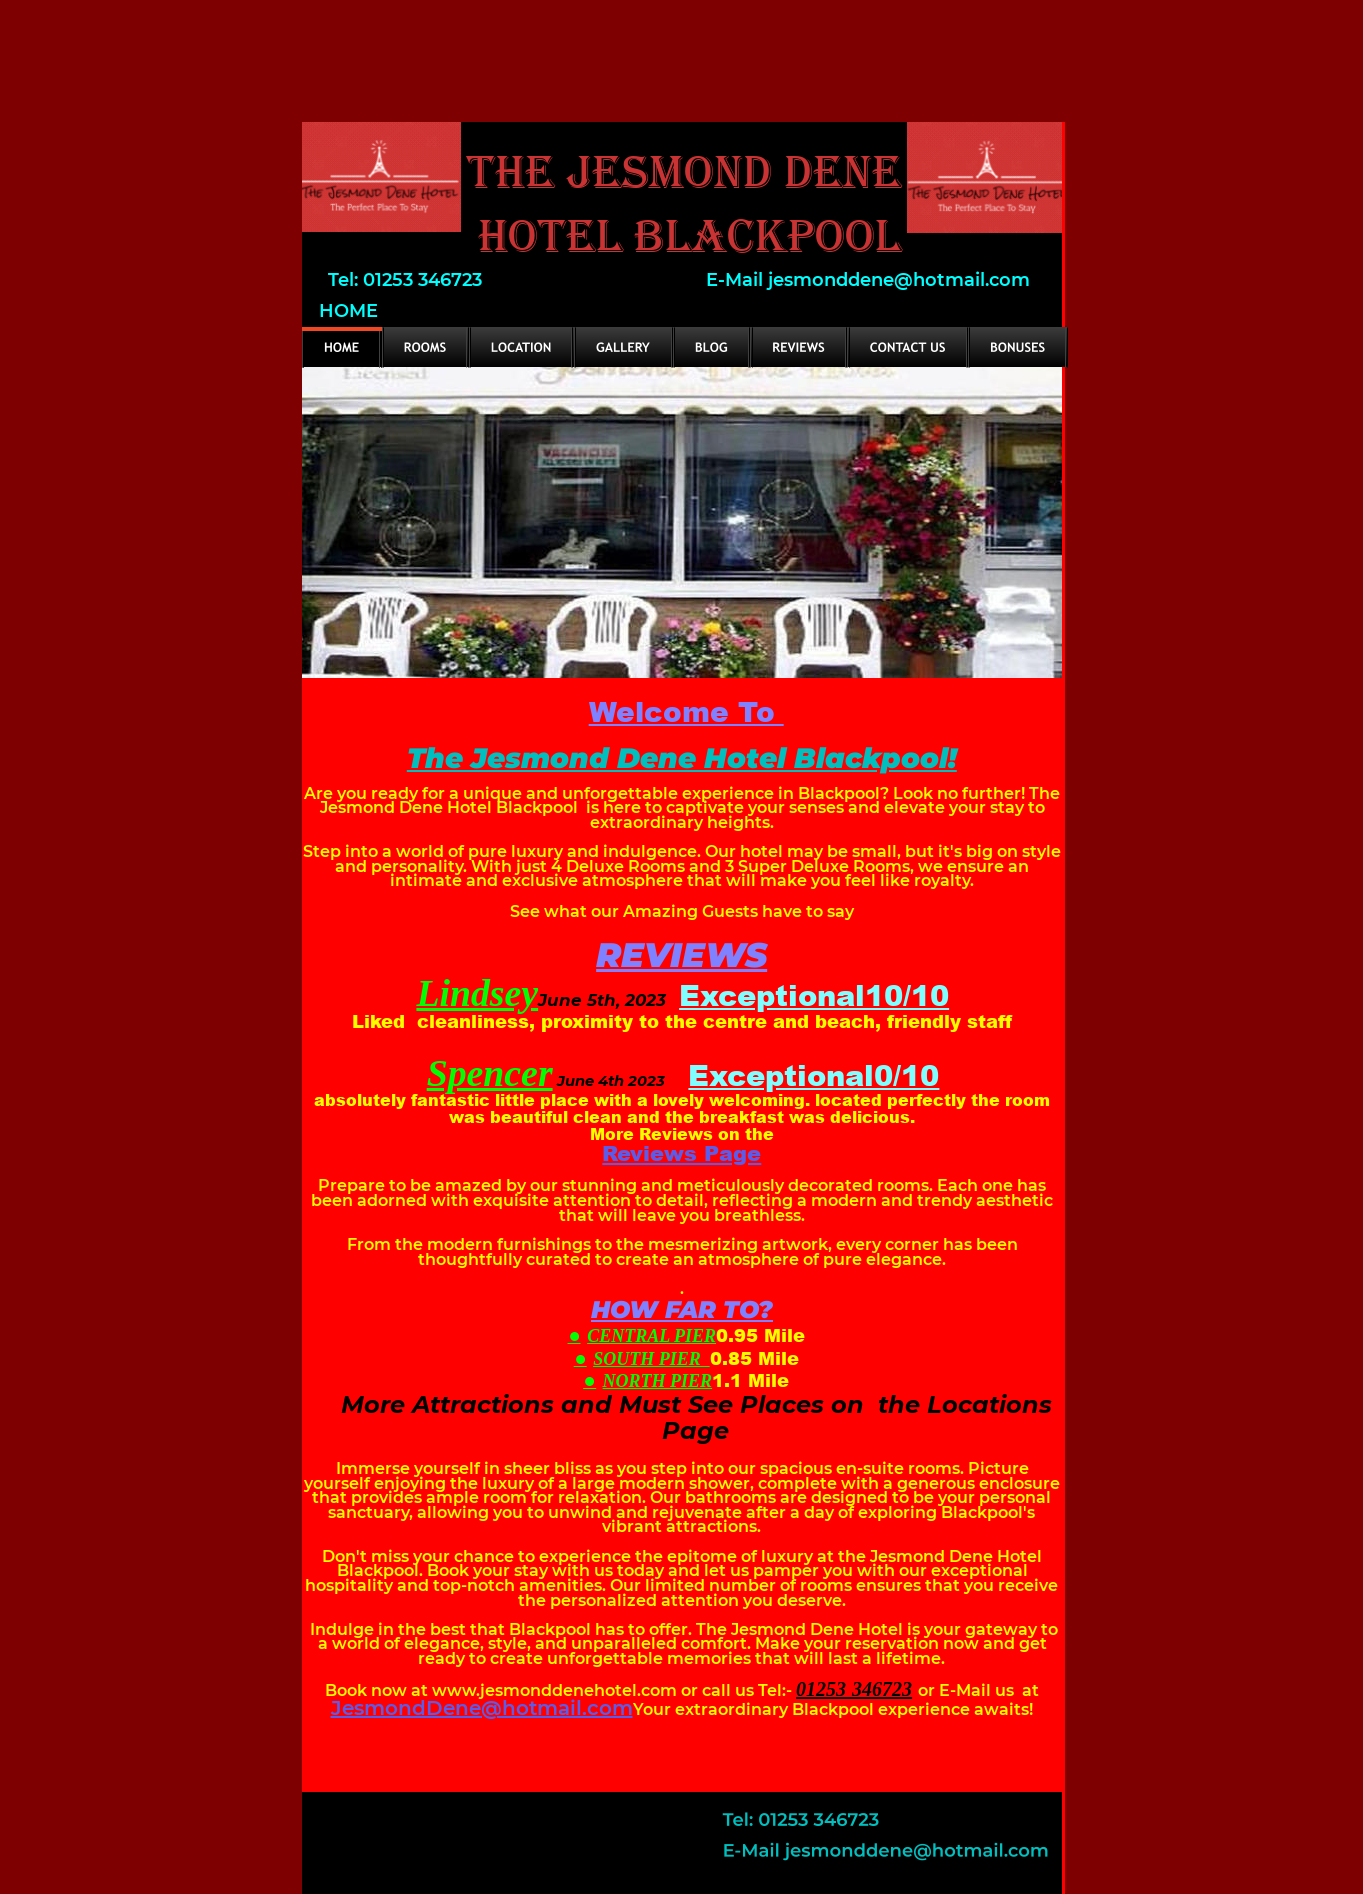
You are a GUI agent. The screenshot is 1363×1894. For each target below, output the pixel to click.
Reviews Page (681, 1152)
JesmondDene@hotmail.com (482, 1708)
